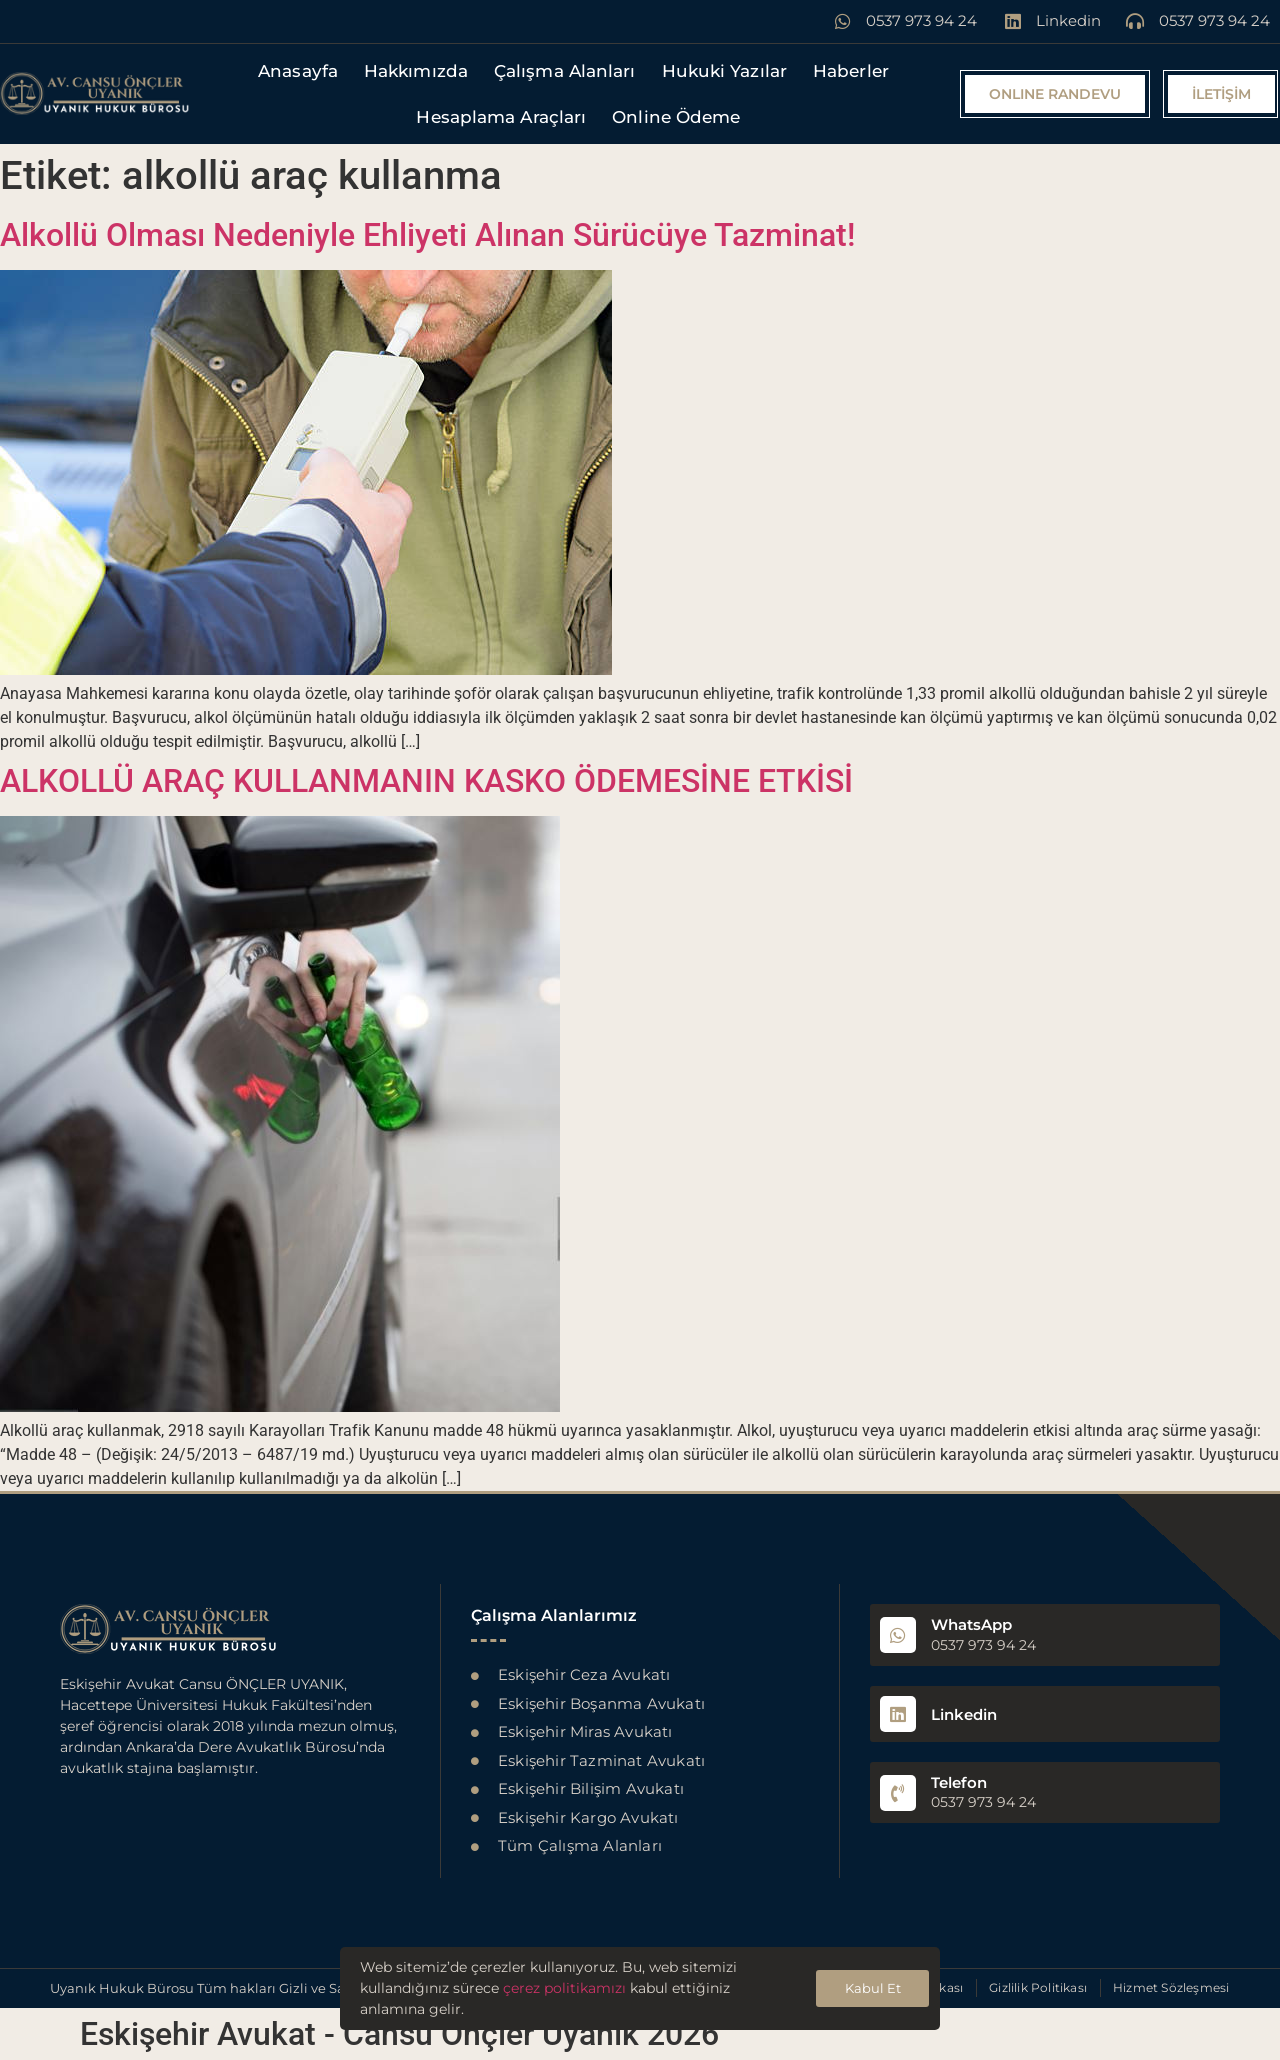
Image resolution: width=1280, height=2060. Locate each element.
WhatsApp (971, 1624)
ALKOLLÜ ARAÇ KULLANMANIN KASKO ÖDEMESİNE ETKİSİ (426, 781)
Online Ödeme (676, 117)
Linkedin (964, 1714)
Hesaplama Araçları (501, 117)
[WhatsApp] (898, 1635)
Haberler (851, 71)
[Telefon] (898, 1793)
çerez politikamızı (564, 1988)
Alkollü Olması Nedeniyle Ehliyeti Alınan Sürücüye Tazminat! (427, 235)
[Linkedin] (898, 1714)
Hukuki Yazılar (724, 71)
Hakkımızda (416, 71)
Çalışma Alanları (565, 71)
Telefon (959, 1782)
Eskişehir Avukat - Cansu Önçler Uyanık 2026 (399, 2034)
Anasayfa (298, 71)
